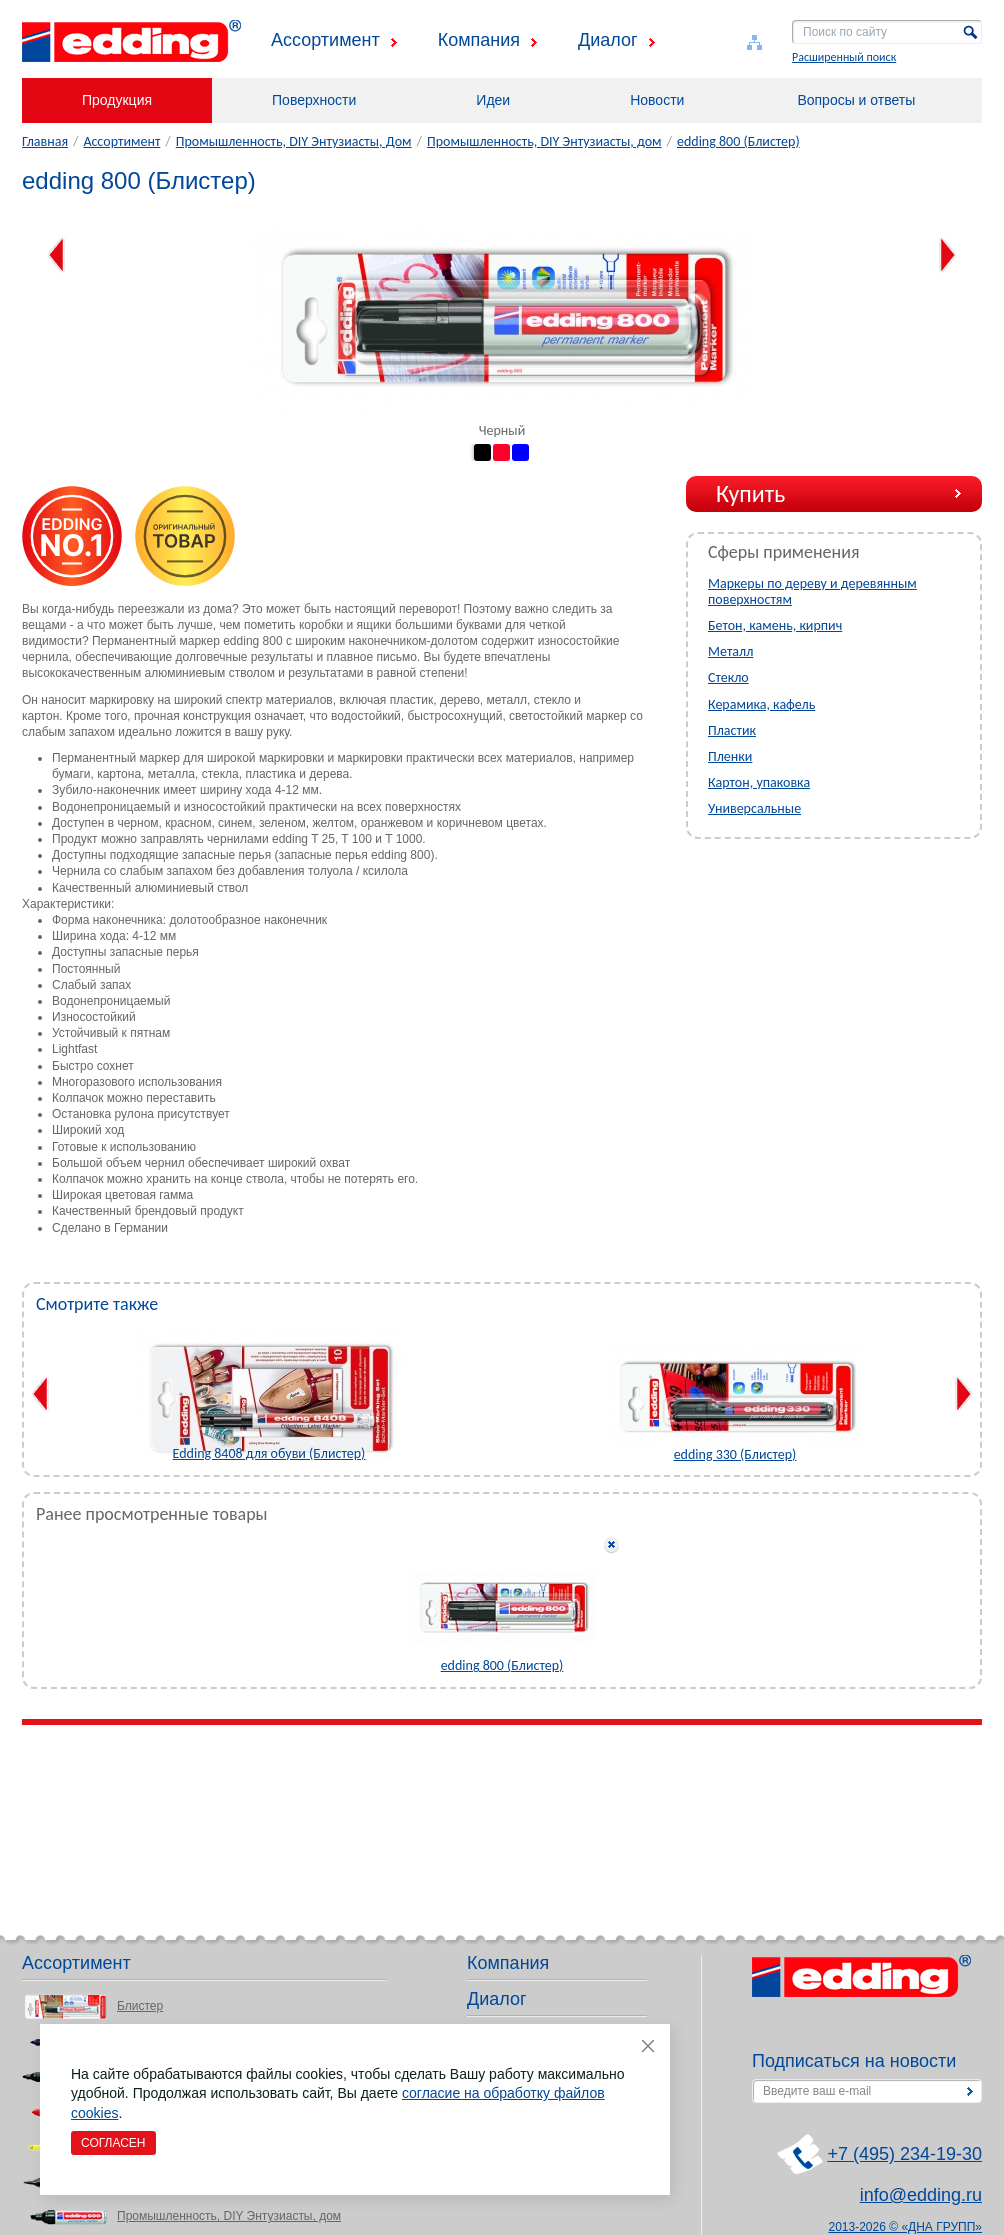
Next (947, 255)
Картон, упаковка (759, 782)
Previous (56, 255)
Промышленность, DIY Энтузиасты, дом (544, 141)
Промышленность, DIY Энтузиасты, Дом (294, 141)
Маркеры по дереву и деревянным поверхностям (812, 591)
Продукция (117, 100)
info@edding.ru (921, 2195)
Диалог (608, 40)
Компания (479, 40)
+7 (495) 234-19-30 (904, 2154)
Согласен (113, 2143)
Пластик (732, 730)
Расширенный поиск (844, 57)
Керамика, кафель (761, 704)
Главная (45, 141)
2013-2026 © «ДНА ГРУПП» (906, 2227)
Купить (750, 493)
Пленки (730, 756)
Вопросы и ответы (856, 100)
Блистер (140, 2006)
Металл (730, 651)
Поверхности (314, 100)
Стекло (728, 677)
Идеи (493, 100)
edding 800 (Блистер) (738, 141)
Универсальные (754, 808)
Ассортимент (325, 40)
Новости (657, 100)
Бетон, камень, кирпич (775, 625)
